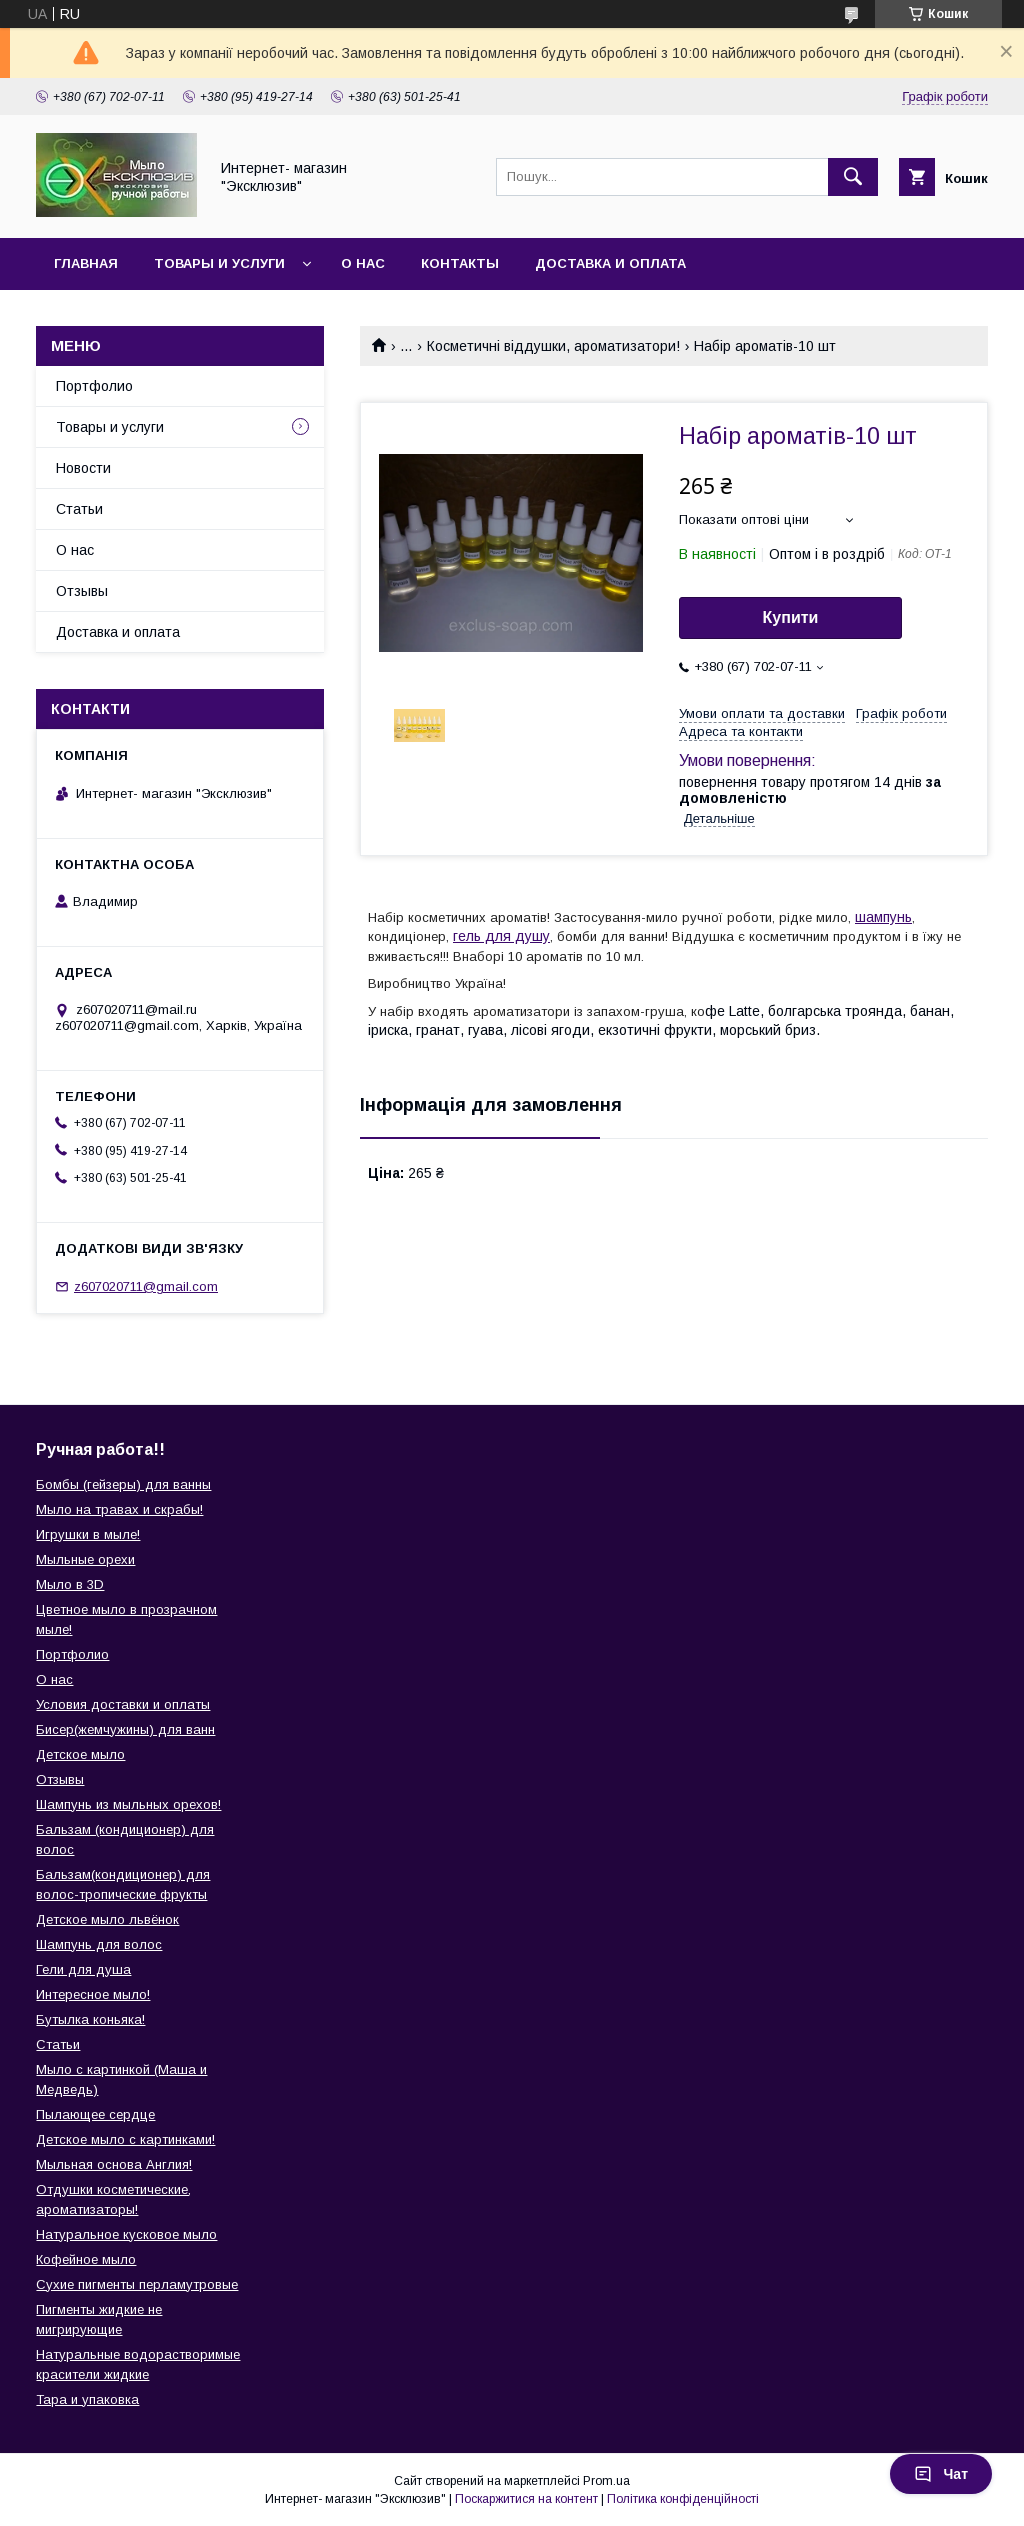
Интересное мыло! (93, 1994)
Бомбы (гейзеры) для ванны (123, 1484)
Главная (86, 263)
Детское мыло (80, 1754)
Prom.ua (606, 2481)
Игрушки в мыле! (88, 1534)
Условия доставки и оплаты (123, 1704)
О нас (363, 263)
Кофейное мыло (86, 2259)
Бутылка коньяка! (90, 2019)
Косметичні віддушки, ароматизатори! (553, 346)
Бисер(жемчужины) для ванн (125, 1729)
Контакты (460, 263)
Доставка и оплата (610, 263)
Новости (83, 468)
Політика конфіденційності (683, 2499)
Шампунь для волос (99, 1944)
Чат (941, 2474)
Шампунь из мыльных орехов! (128, 1804)
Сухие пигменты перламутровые (137, 2284)
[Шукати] (853, 177)
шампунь (883, 917)
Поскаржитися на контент (526, 2499)
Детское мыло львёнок (107, 1919)
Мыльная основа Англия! (114, 2164)
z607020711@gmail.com (146, 1286)
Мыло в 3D (70, 1584)
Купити (791, 617)
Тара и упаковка (87, 2399)
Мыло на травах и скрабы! (119, 1509)
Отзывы (82, 591)
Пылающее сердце (95, 2114)
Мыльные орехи (85, 1559)
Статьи (79, 509)
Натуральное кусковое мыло (126, 2234)
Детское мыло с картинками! (125, 2139)
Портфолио (94, 386)
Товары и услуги (219, 263)
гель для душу (501, 936)
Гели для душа (83, 1969)
